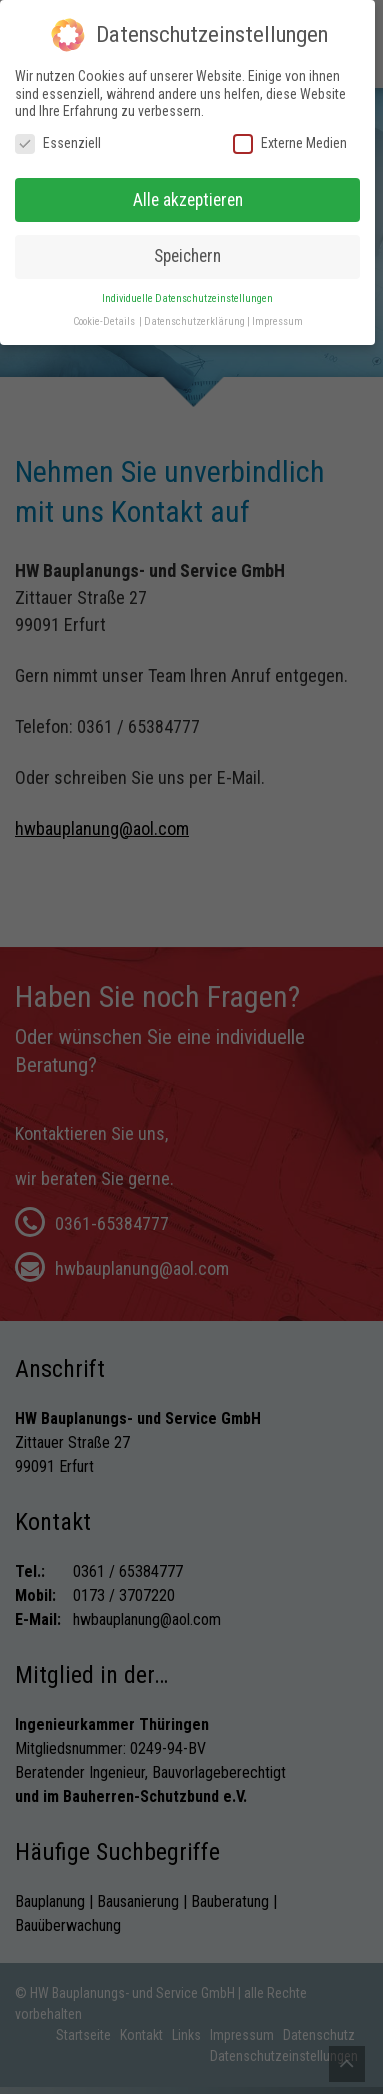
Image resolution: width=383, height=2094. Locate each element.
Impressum (277, 307)
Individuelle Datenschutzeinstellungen (187, 284)
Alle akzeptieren (188, 186)
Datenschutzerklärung (194, 307)
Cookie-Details (104, 307)
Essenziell (58, 129)
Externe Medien (290, 129)
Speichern (187, 243)
